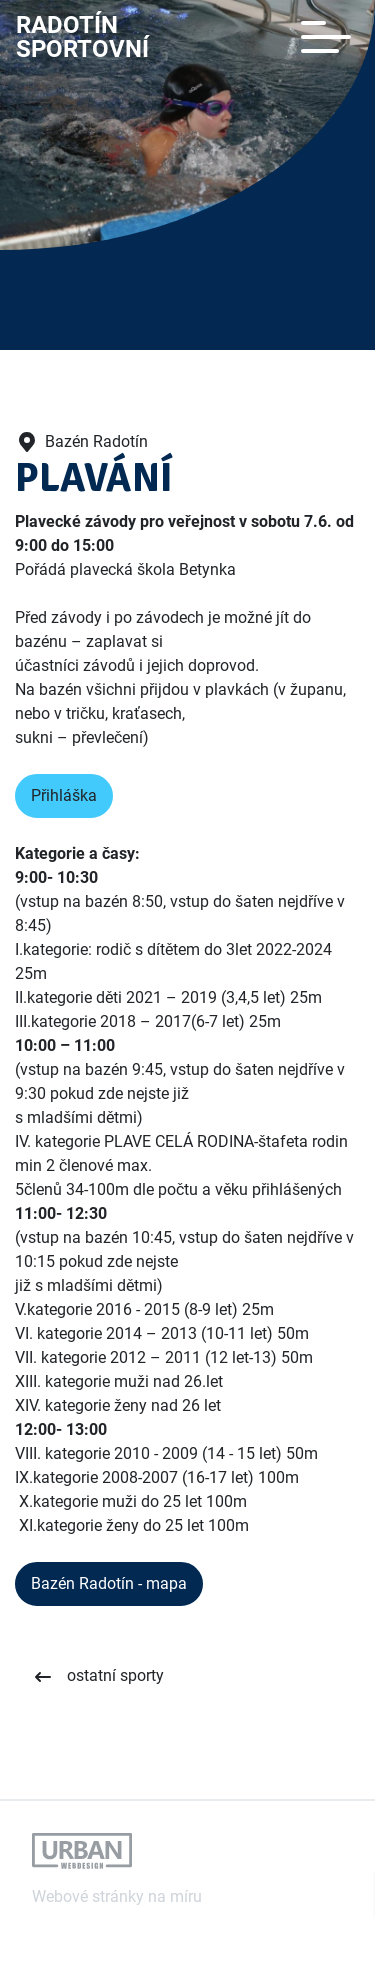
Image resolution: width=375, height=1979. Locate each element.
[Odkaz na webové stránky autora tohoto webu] (82, 1851)
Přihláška (64, 795)
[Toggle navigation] (326, 37)
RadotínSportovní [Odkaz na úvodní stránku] (82, 37)
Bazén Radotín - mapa (109, 1583)
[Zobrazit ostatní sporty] (97, 1676)
